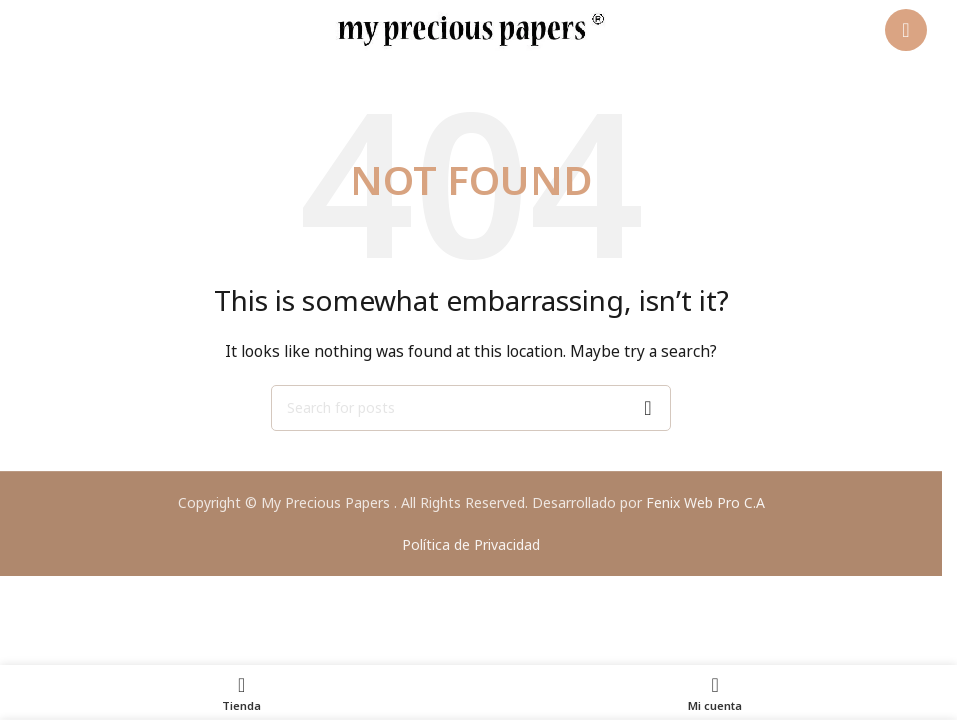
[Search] (471, 408)
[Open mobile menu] (906, 30)
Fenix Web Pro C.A (705, 502)
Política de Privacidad (471, 544)
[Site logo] (471, 28)
